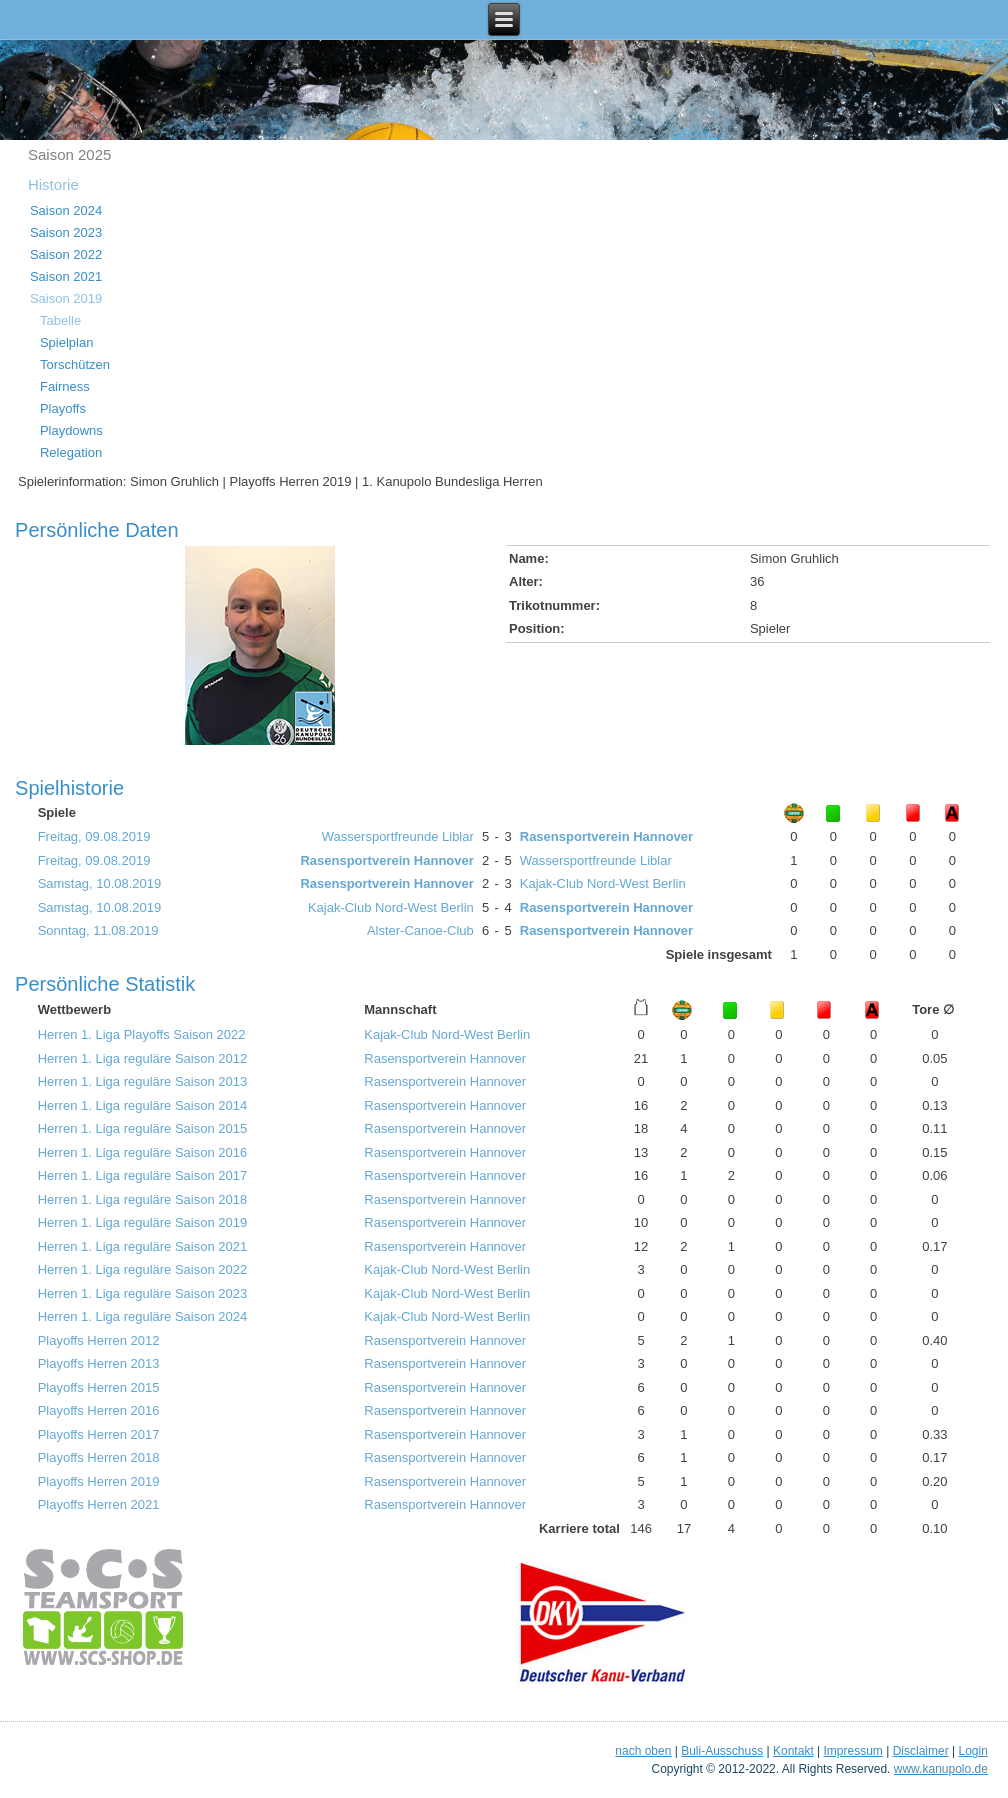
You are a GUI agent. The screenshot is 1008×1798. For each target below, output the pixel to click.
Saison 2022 (66, 254)
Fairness (65, 386)
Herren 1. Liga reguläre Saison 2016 (143, 1152)
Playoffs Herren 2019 (99, 1481)
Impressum (853, 1751)
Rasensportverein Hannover (606, 836)
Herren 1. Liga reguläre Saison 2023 (143, 1293)
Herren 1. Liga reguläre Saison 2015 (143, 1128)
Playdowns (71, 430)
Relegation (71, 452)
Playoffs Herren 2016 (99, 1410)
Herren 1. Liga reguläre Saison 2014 (143, 1105)
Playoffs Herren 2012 (99, 1340)
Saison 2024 (66, 210)
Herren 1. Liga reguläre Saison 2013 (143, 1081)
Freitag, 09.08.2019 (94, 836)
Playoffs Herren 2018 (99, 1457)
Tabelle (60, 320)
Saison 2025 (69, 154)
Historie (53, 184)
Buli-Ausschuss (722, 1751)
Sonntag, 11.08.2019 (98, 930)
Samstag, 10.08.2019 (100, 883)
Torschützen (75, 364)
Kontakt (793, 1751)
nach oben (643, 1751)
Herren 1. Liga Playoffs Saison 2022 (142, 1034)
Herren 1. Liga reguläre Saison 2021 (143, 1246)
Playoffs (63, 408)
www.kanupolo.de (941, 1769)
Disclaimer (921, 1751)
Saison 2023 (66, 232)
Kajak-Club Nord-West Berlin (603, 883)
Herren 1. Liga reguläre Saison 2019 (143, 1222)
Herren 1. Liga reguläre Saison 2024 (143, 1316)
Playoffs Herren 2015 (99, 1387)
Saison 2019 (66, 298)
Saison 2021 (66, 276)
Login (972, 1751)
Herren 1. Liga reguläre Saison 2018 (143, 1199)
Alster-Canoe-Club (420, 930)
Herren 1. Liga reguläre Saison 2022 (143, 1269)
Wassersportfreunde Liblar (398, 836)
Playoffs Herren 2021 (99, 1504)
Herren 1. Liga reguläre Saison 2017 (143, 1175)
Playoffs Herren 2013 (99, 1363)
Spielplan (67, 342)
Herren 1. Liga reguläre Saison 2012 (143, 1058)
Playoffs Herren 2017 (99, 1434)
